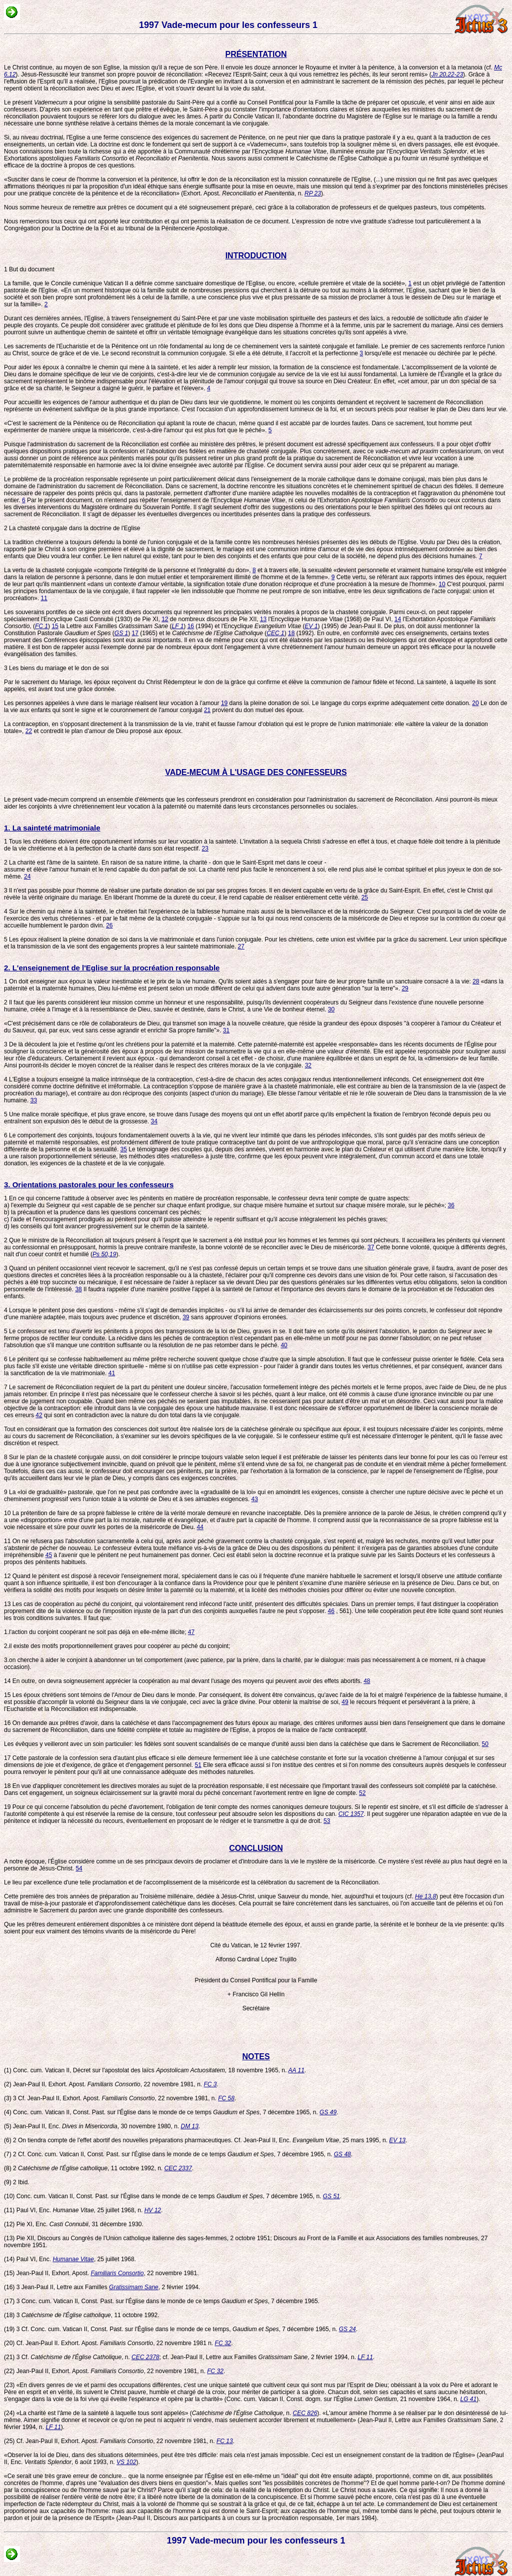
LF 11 (365, 2357)
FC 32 (223, 2343)
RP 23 (312, 193)
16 (191, 626)
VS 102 (126, 2462)
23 (205, 848)
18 (291, 633)
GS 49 (328, 2112)
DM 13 (189, 2126)
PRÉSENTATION (256, 54)
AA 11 (296, 2070)
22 (29, 731)
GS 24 (347, 2329)
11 (43, 598)
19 (224, 703)
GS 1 (121, 633)
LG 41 (468, 2399)
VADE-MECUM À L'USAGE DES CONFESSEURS (256, 772)
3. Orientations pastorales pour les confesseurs (89, 1184)
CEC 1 (275, 633)
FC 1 (41, 626)
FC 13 (224, 2441)
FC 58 (226, 2098)
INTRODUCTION (256, 255)
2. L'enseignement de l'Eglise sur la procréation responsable (112, 967)
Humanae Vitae (73, 2259)
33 (33, 1100)
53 (327, 1820)
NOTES (256, 2056)
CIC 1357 (351, 1813)
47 (191, 1632)
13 (263, 619)
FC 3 (210, 2084)
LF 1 (178, 626)
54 (79, 1868)
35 (123, 1149)
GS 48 (342, 2154)
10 (441, 584)
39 (185, 1317)
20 (475, 703)
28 (475, 981)
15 (55, 626)
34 (154, 1121)
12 (165, 619)
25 (365, 897)
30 (331, 1009)
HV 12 (152, 2210)
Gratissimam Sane (133, 2287)
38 (78, 1289)
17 (135, 633)
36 (451, 1205)
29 (405, 988)
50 (485, 1743)
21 (207, 710)
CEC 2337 (178, 2168)
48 (367, 1681)
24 (27, 876)
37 (371, 1247)
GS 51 (331, 2196)
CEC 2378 (145, 2357)
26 (109, 925)
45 (49, 1555)
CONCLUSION (256, 1848)
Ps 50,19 (104, 1254)
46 (331, 1611)
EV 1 (311, 626)
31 (226, 1030)
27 (241, 946)
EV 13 (397, 2140)
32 (308, 1065)
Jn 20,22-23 (447, 74)
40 (283, 1345)
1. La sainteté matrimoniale (52, 828)
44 (200, 1527)
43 (255, 1499)
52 (362, 1792)
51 (198, 1764)
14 (397, 619)
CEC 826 (305, 2413)
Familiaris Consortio (117, 2273)
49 (345, 1702)
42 (39, 1415)
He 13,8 (425, 1896)
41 (111, 1373)
